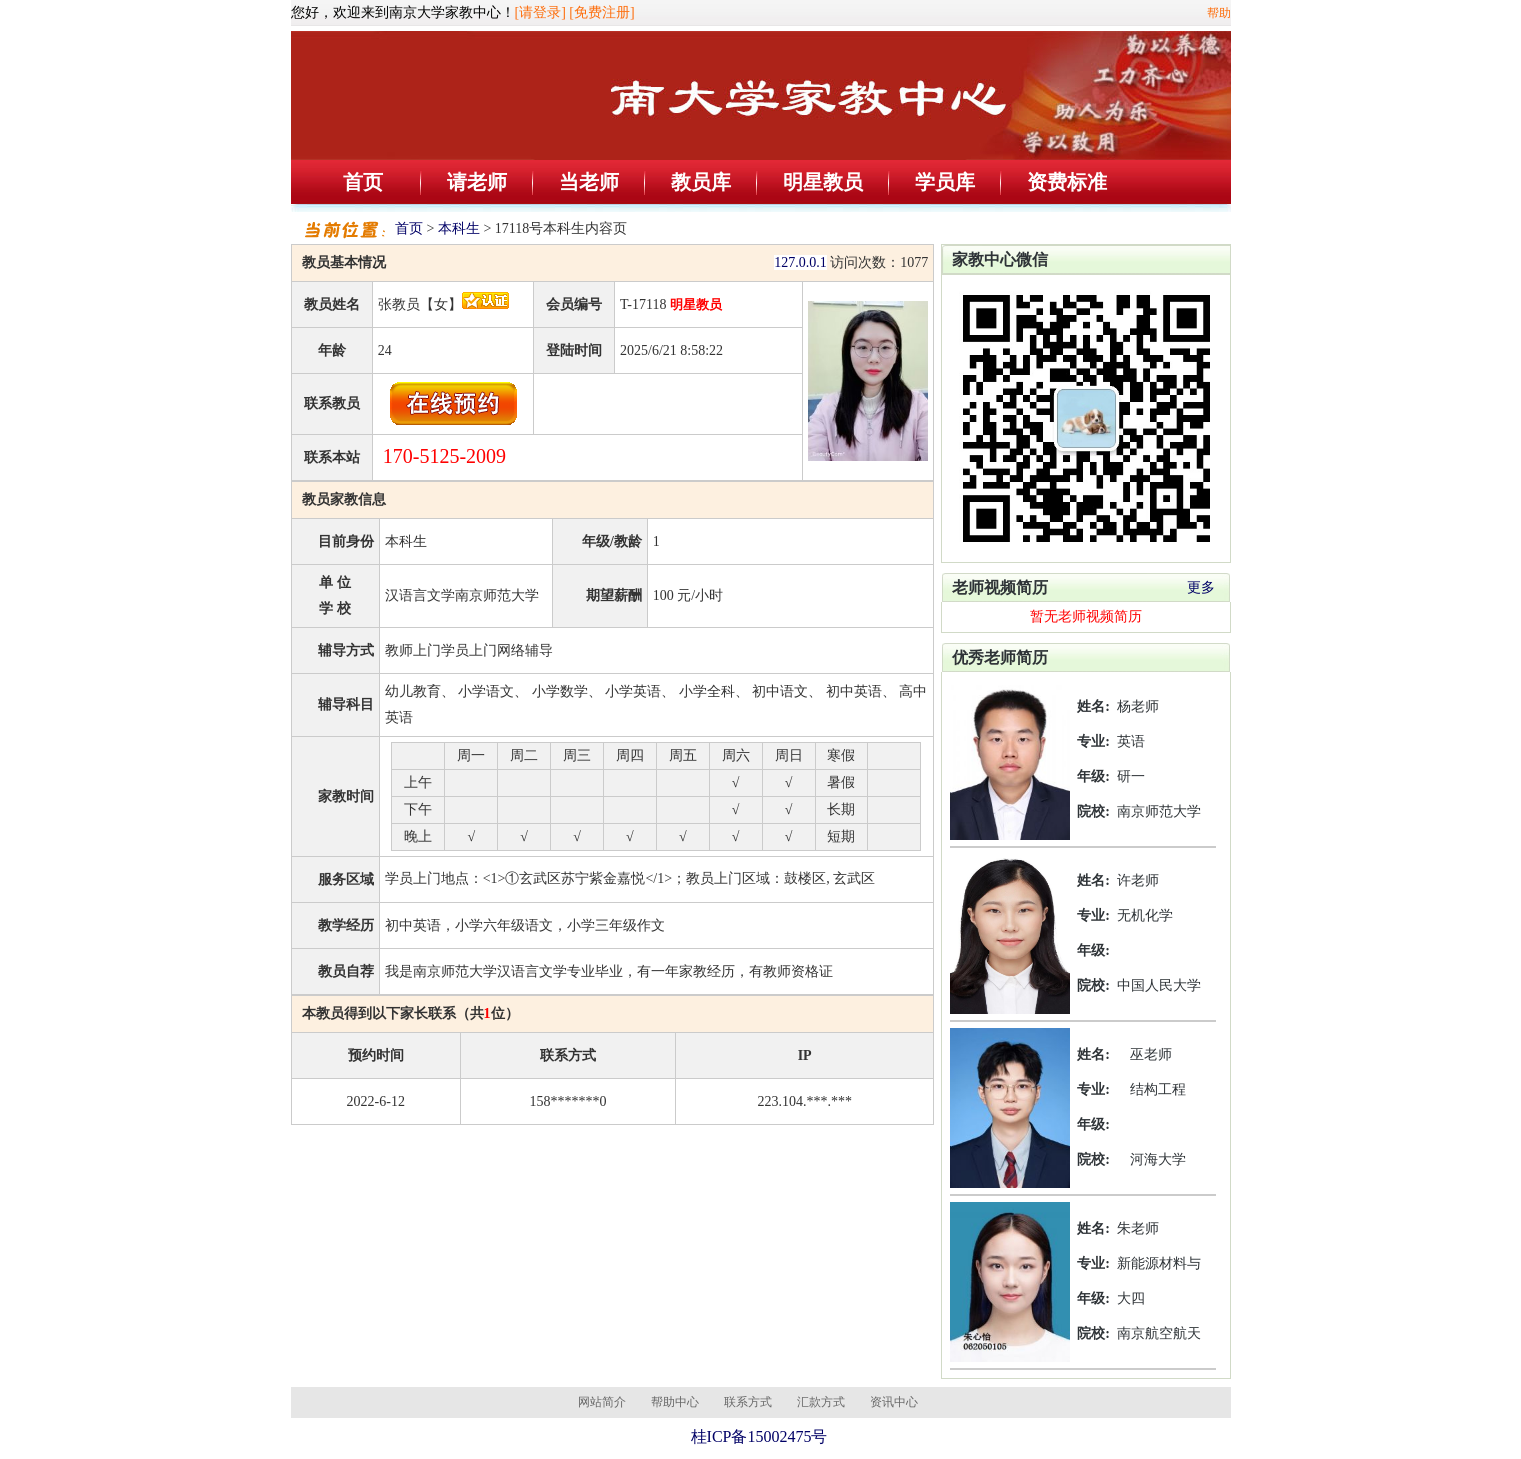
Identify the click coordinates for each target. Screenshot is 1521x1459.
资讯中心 (894, 1402)
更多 (1201, 587)
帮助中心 (675, 1402)
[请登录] (540, 12)
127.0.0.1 (800, 262)
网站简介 (602, 1402)
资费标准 (1067, 182)
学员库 (945, 182)
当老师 (589, 182)
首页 (363, 182)
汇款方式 (821, 1402)
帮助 (1219, 13)
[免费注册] (601, 12)
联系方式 (748, 1402)
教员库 (701, 182)
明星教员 (823, 182)
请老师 (477, 182)
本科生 (459, 228)
